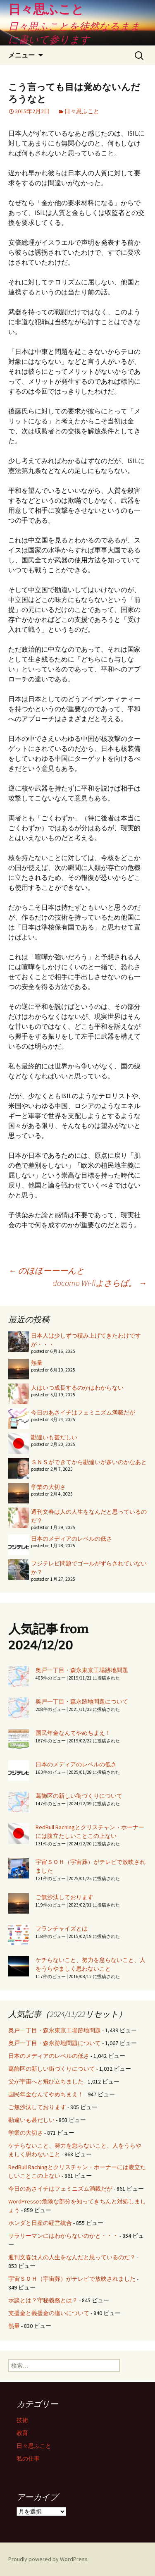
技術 (22, 2420)
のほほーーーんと (46, 1270)
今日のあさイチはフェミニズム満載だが (83, 1412)
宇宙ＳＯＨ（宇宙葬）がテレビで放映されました (72, 2278)
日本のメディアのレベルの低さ (71, 1538)
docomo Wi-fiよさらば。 (99, 1283)
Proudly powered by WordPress (48, 2559)
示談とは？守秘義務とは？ (43, 2300)
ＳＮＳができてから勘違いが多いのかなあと (89, 1462)
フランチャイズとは (62, 1928)
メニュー (21, 55)
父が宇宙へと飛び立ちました (45, 2081)
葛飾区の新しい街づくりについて (79, 1795)
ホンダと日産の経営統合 (40, 2223)
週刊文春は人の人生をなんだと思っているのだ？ (72, 2257)
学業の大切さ (48, 1487)
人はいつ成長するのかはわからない (77, 1387)
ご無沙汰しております (64, 1897)
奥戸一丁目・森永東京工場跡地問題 (82, 1670)
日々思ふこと (81, 111)
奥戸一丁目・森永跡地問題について (82, 1701)
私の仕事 (28, 2458)
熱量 (37, 1363)
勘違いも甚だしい (54, 1437)
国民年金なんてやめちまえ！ (73, 1733)
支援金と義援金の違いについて (48, 2313)
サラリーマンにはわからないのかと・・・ (63, 2235)
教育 (22, 2433)
